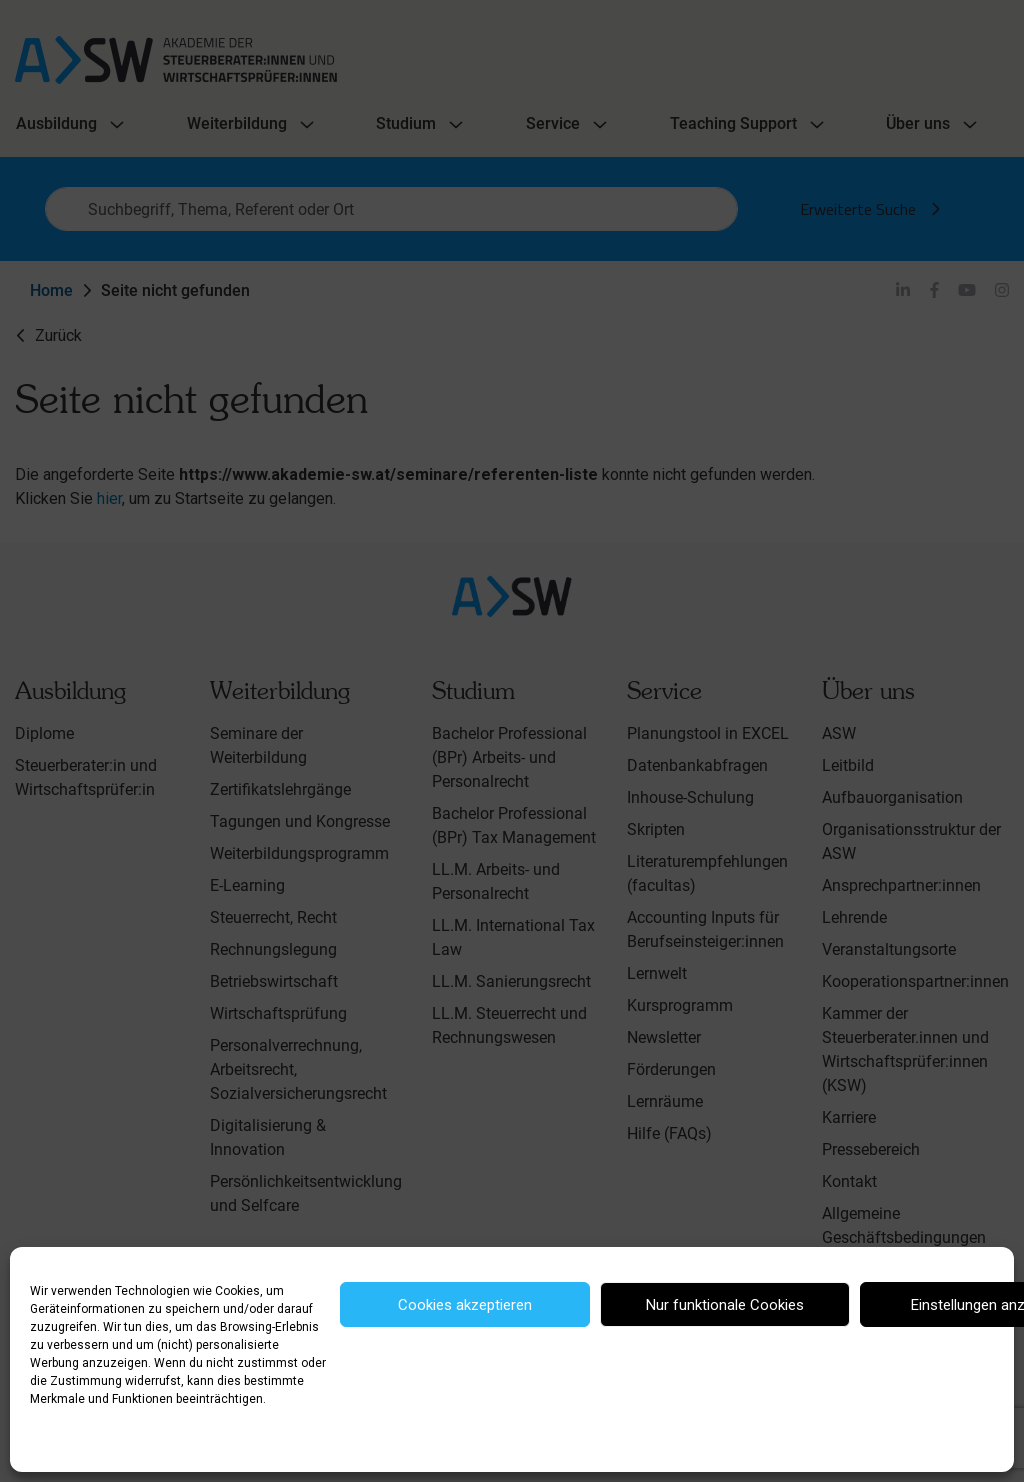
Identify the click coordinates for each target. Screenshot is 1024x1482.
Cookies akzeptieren (465, 1305)
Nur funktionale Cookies (725, 1305)
